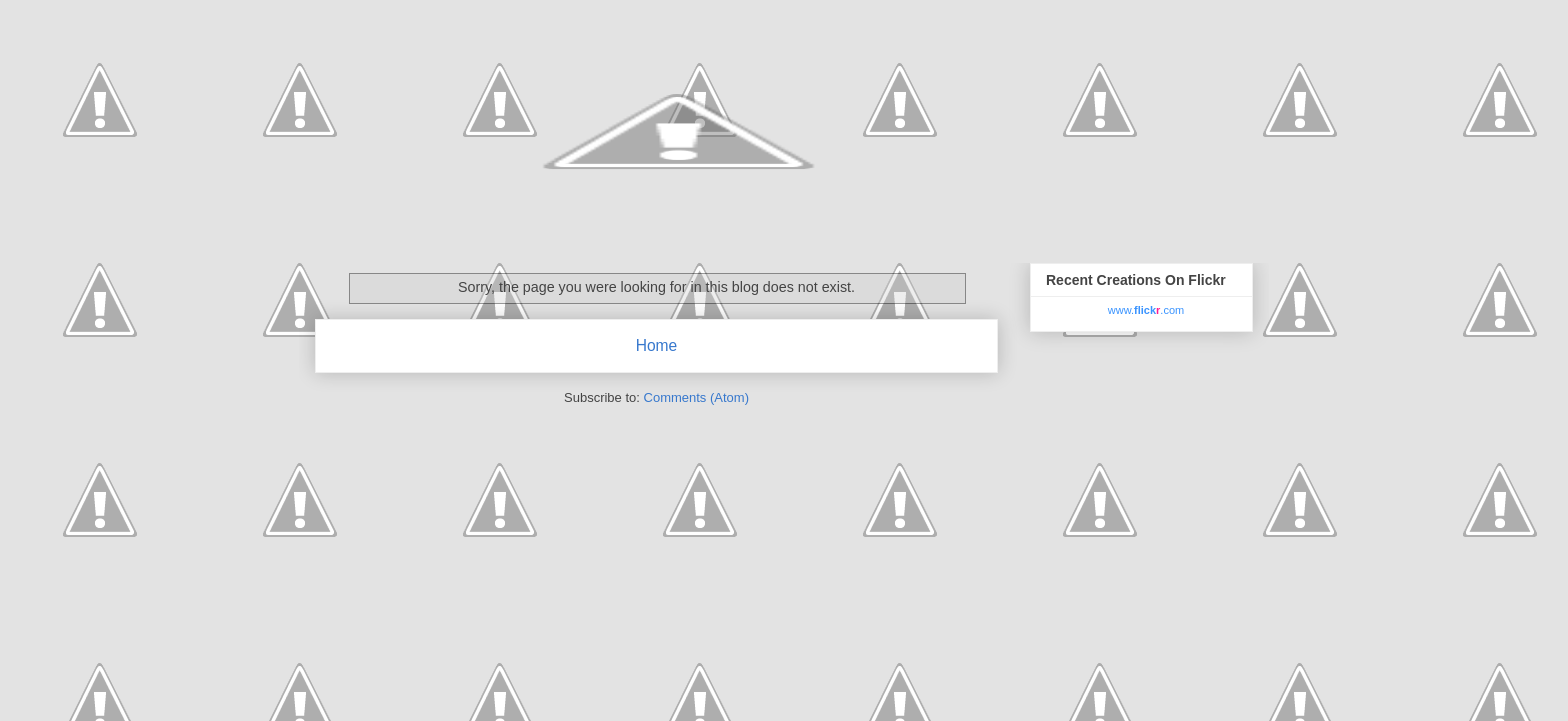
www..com (1146, 310)
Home (657, 345)
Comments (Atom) (696, 397)
